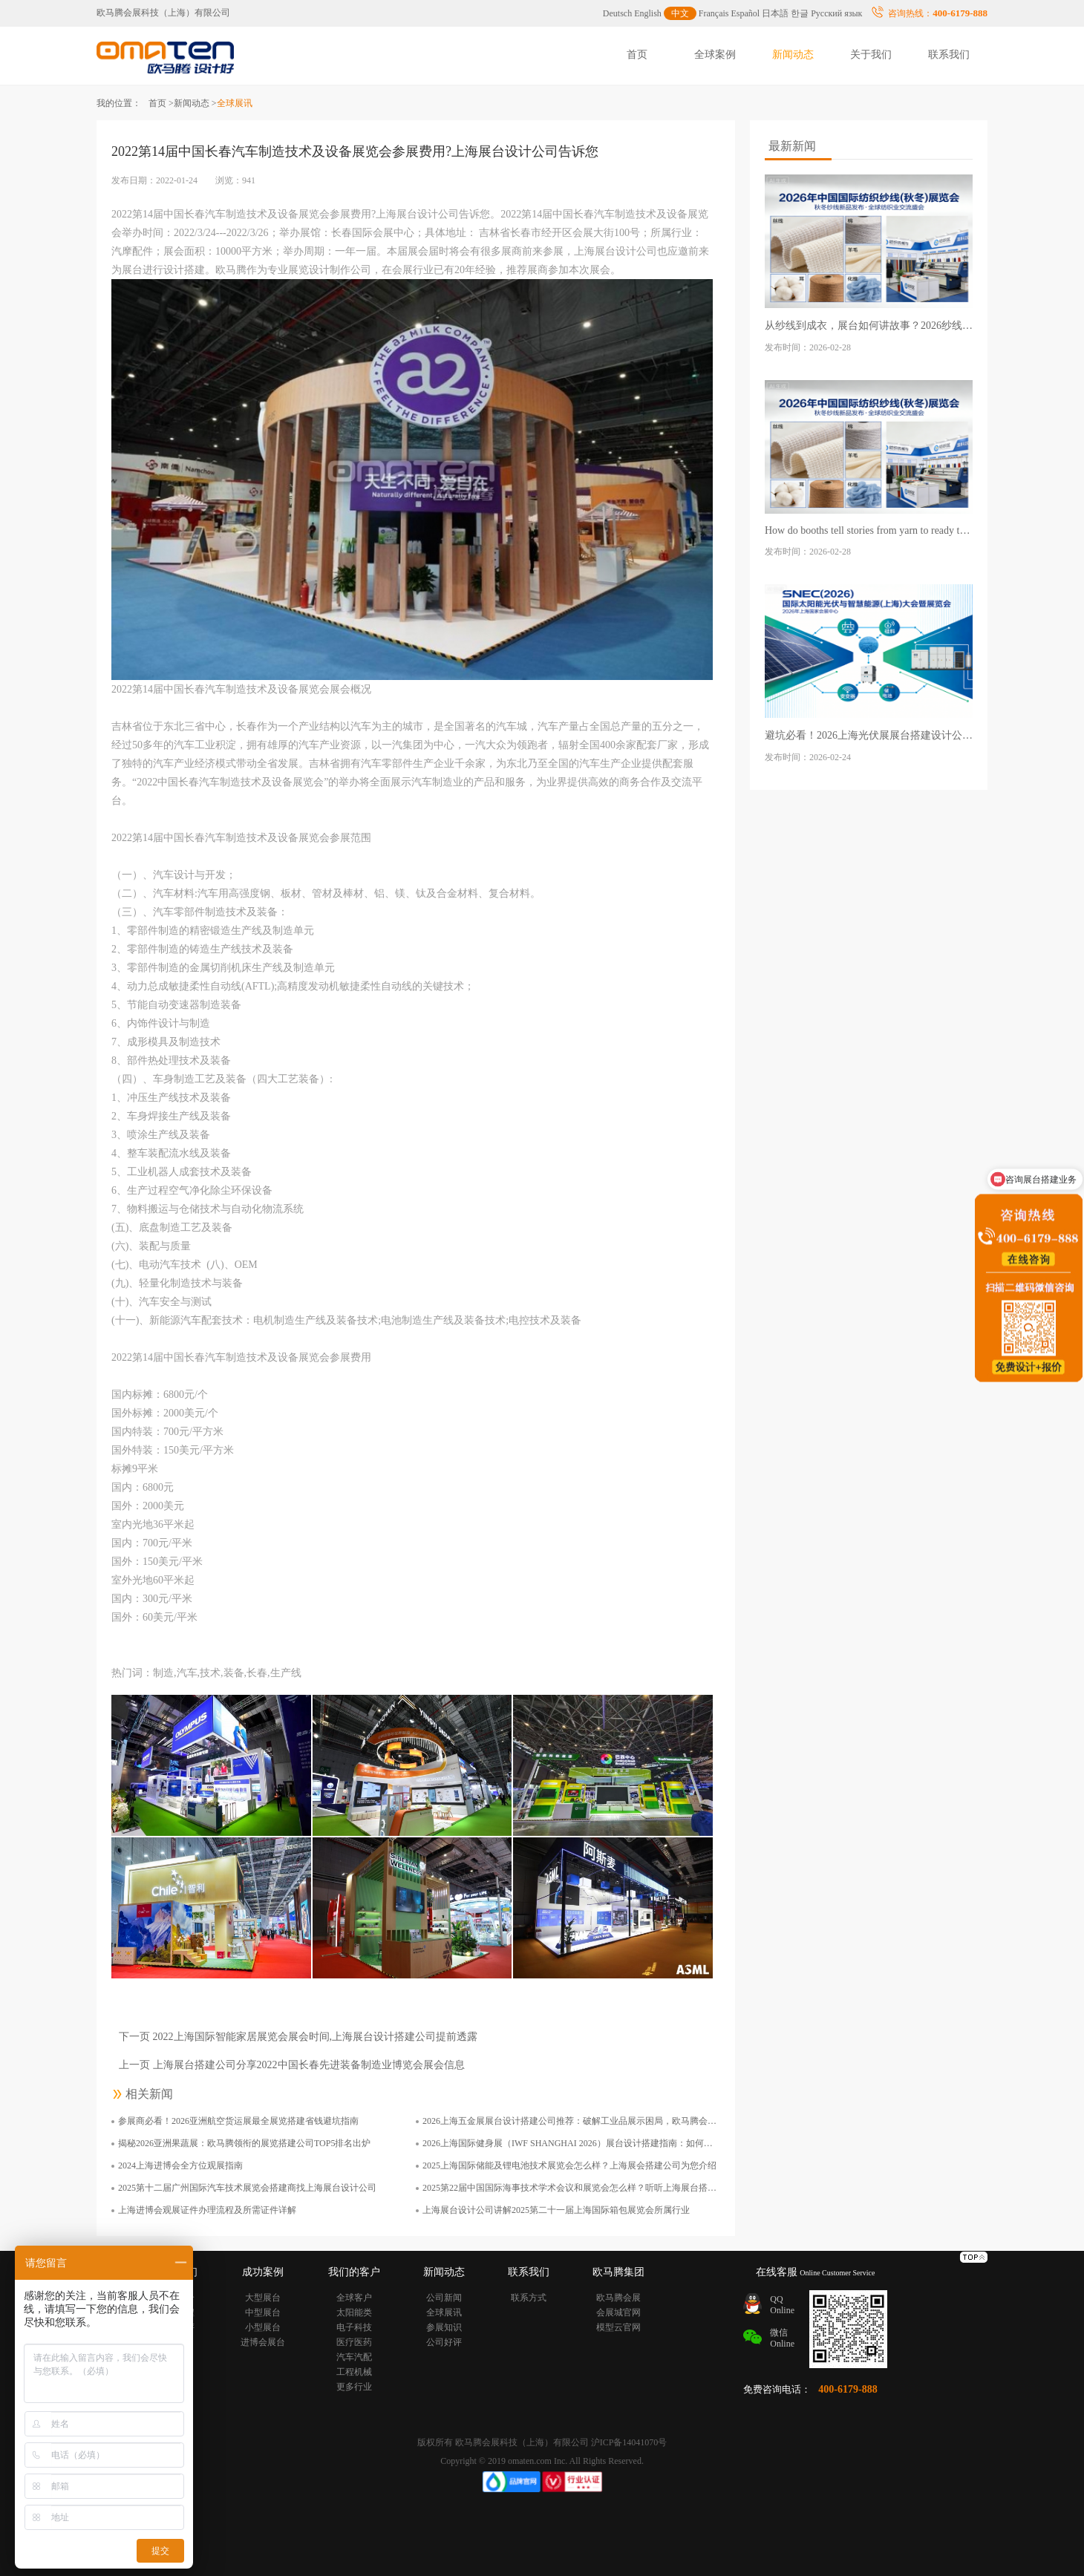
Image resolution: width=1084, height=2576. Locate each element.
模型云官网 (618, 2327)
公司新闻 (444, 2297)
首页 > (161, 103)
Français (714, 13)
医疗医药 (354, 2342)
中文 (680, 13)
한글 (800, 13)
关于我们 (871, 54)
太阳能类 (354, 2312)
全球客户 (354, 2297)
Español (745, 13)
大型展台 (263, 2297)
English (648, 13)
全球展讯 (444, 2312)
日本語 (775, 13)
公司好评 (444, 2342)
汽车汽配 (354, 2357)
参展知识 (444, 2327)
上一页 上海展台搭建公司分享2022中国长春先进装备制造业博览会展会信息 (292, 2064)
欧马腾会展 (618, 2297)
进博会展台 (263, 2342)
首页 (637, 54)
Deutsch (617, 13)
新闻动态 (793, 54)
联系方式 (528, 2297)
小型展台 (263, 2327)
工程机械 (354, 2372)
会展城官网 (618, 2312)
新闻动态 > (195, 103)
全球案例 (715, 54)
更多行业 (354, 2387)
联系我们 (949, 54)
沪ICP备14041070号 (629, 2442)
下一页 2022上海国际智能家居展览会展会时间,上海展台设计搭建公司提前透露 (298, 2036)
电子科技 (354, 2327)
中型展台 (263, 2312)
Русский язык (836, 13)
